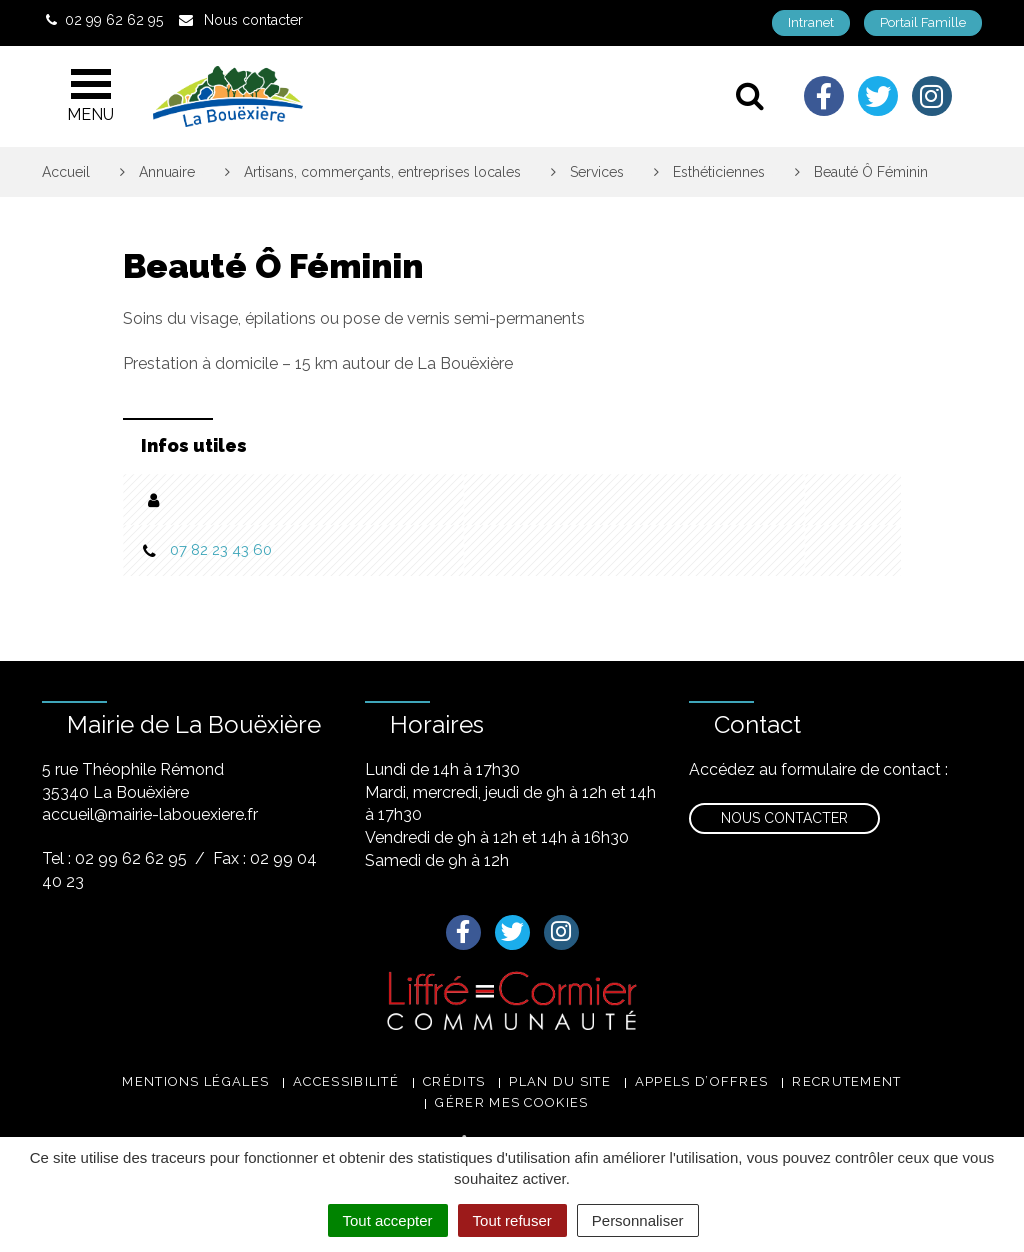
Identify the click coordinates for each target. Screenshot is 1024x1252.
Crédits (454, 1081)
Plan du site (560, 1081)
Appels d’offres (702, 1081)
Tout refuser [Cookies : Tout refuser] (512, 1220)
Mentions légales (195, 1081)
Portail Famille (923, 22)
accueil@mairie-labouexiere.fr (150, 814)
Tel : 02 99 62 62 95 (114, 858)
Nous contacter (784, 818)
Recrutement (846, 1081)
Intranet (811, 22)
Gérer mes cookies (511, 1102)
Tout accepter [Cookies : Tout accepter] (388, 1220)
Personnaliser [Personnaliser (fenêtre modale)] (638, 1220)
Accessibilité (346, 1081)
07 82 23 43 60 (221, 550)
